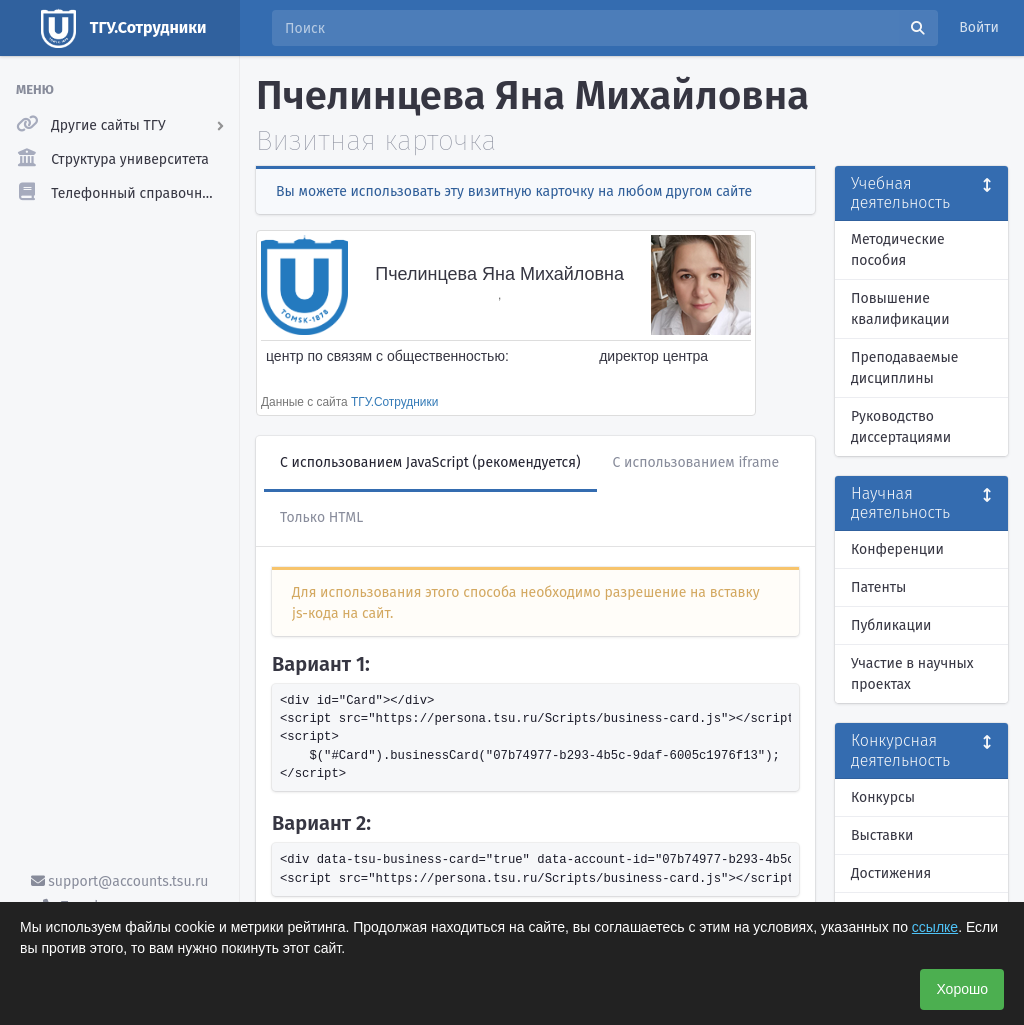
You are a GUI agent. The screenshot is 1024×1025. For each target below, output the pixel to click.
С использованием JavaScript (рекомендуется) (430, 462)
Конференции (897, 549)
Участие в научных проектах (912, 674)
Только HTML (321, 517)
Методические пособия (898, 250)
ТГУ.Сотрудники (394, 402)
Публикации (891, 625)
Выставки (882, 835)
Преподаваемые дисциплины (904, 368)
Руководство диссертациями (901, 427)
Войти (979, 27)
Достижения (891, 873)
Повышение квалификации (900, 309)
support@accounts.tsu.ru (120, 881)
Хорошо (962, 989)
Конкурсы (883, 797)
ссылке (935, 927)
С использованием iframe (696, 462)
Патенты (878, 587)
